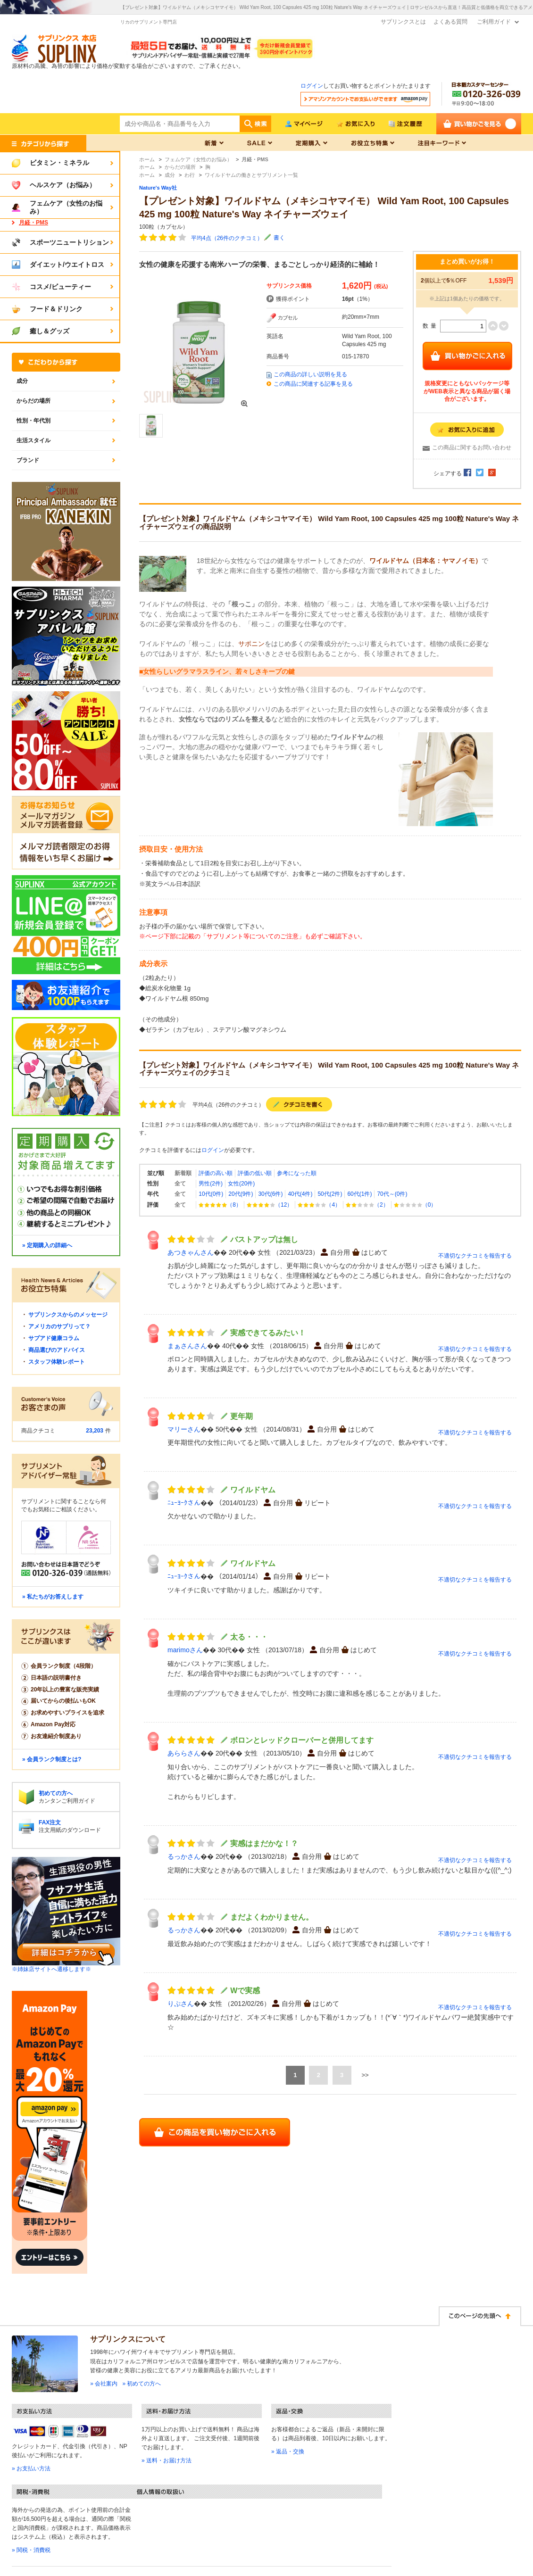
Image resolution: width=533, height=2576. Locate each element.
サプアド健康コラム (53, 1338)
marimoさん (185, 1650)
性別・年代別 (33, 420)
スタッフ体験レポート (56, 1361)
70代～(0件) (392, 1194)
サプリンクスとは (403, 21)
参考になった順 (296, 1173)
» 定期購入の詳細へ (47, 1245)
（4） (319, 1204)
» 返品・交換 (287, 2451)
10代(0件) (211, 1194)
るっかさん (183, 1856)
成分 (22, 381)
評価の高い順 (216, 1173)
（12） (269, 1204)
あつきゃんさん (190, 1252)
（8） (220, 1204)
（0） (415, 1204)
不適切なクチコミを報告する (475, 1255)
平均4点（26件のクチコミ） (227, 238)
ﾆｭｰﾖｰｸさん (183, 1503)
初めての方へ (56, 1793)
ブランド (28, 460)
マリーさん (183, 1429)
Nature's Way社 (158, 188)
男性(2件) (211, 1183)
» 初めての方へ (141, 2383)
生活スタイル (33, 440)
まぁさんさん (187, 1346)
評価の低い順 (255, 1173)
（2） (367, 1204)
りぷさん (180, 2003)
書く (279, 237)
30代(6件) (270, 1194)
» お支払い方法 (31, 2468)
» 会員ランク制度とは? (51, 1759)
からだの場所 (33, 401)
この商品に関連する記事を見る (313, 384)
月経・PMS (33, 222)
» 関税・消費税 (31, 2550)
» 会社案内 (103, 2383)
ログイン (311, 86)
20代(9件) (240, 1194)
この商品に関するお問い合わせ (471, 447)
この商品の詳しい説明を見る (310, 374)
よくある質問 (450, 21)
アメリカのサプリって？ (59, 1326)
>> (364, 2075)
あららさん (183, 1753)
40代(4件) (300, 1194)
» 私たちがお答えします (52, 1596)
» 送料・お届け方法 (167, 2460)
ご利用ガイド (494, 21)
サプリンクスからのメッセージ (68, 1314)
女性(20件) (241, 1183)
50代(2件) (329, 1194)
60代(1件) (359, 1194)
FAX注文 (50, 1822)
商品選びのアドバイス (56, 1350)
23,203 (94, 1430)
